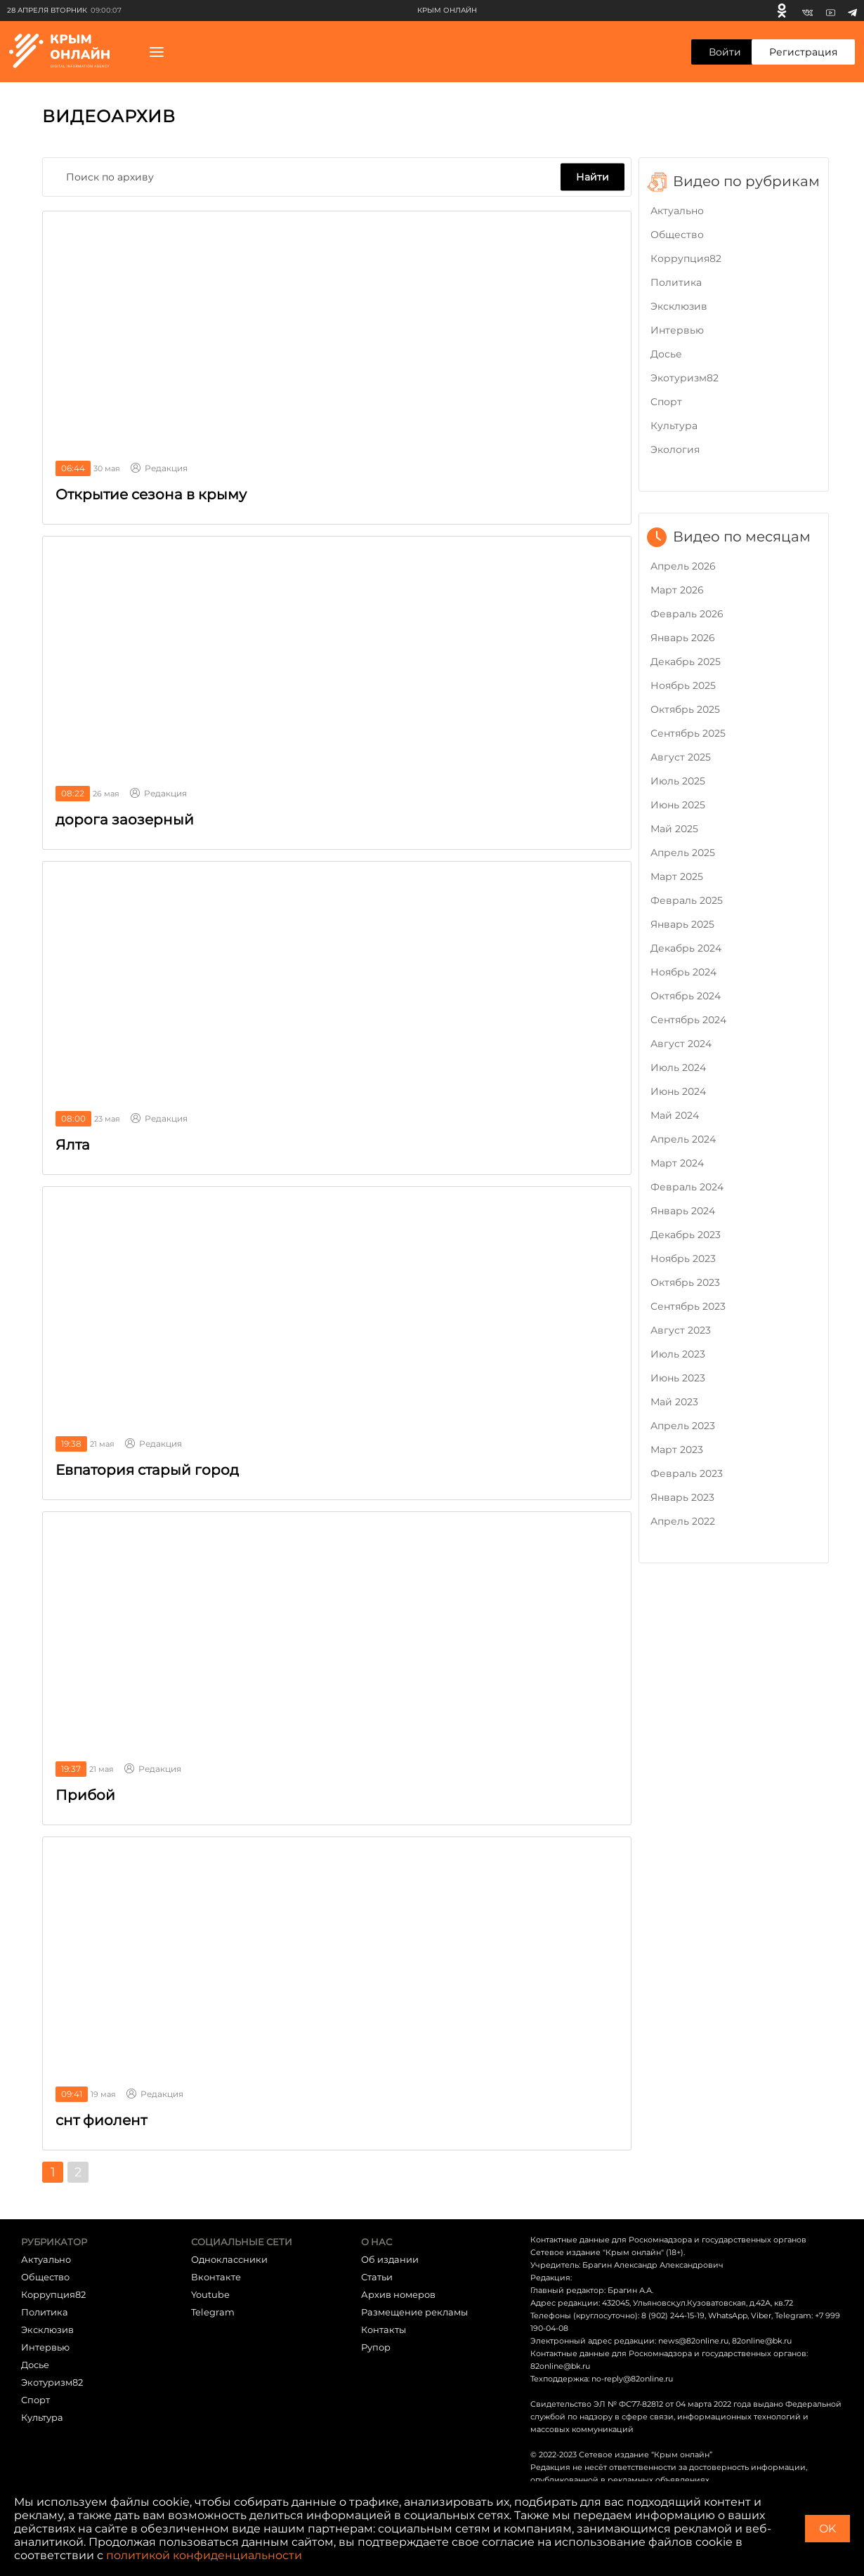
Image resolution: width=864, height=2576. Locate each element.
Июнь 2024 (678, 1091)
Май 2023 (674, 1401)
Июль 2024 (678, 1067)
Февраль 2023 (686, 1473)
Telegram (213, 2312)
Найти (592, 177)
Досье (666, 354)
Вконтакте (216, 2276)
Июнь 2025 (677, 805)
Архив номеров (398, 2294)
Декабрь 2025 (685, 661)
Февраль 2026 (687, 613)
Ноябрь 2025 (683, 685)
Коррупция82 (685, 258)
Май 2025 (674, 828)
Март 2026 (677, 590)
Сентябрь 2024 (688, 1019)
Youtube (210, 2294)
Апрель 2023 (682, 1425)
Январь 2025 (682, 924)
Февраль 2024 (687, 1187)
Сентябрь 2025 (688, 733)
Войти (725, 52)
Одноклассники (229, 2259)
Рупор (376, 2347)
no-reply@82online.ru (632, 2379)
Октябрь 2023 (685, 1282)
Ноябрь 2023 (683, 1258)
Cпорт (666, 401)
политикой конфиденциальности (204, 2555)
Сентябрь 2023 (688, 1306)
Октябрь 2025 (685, 709)
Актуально (677, 210)
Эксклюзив (678, 306)
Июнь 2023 (677, 1378)
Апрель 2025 (682, 852)
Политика (676, 282)
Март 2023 (676, 1449)
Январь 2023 (682, 1497)
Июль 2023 (677, 1354)
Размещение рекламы (414, 2312)
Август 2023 (680, 1330)
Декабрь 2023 (685, 1234)
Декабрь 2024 (685, 948)
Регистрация (803, 52)
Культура (674, 425)
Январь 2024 (682, 1210)
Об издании (390, 2259)
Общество (677, 234)
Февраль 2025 (686, 900)
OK (827, 2528)
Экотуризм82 (684, 378)
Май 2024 (674, 1115)
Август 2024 (681, 1043)
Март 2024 (677, 1163)
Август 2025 (680, 757)
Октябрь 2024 (685, 996)
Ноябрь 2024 (683, 972)
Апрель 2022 (682, 1521)
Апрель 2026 (683, 566)
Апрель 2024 (683, 1139)
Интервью (677, 330)
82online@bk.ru (762, 2341)
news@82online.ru (693, 2341)
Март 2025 (676, 876)
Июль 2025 (677, 781)
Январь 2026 (682, 637)
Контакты (383, 2329)
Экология (675, 449)
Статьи (377, 2276)
